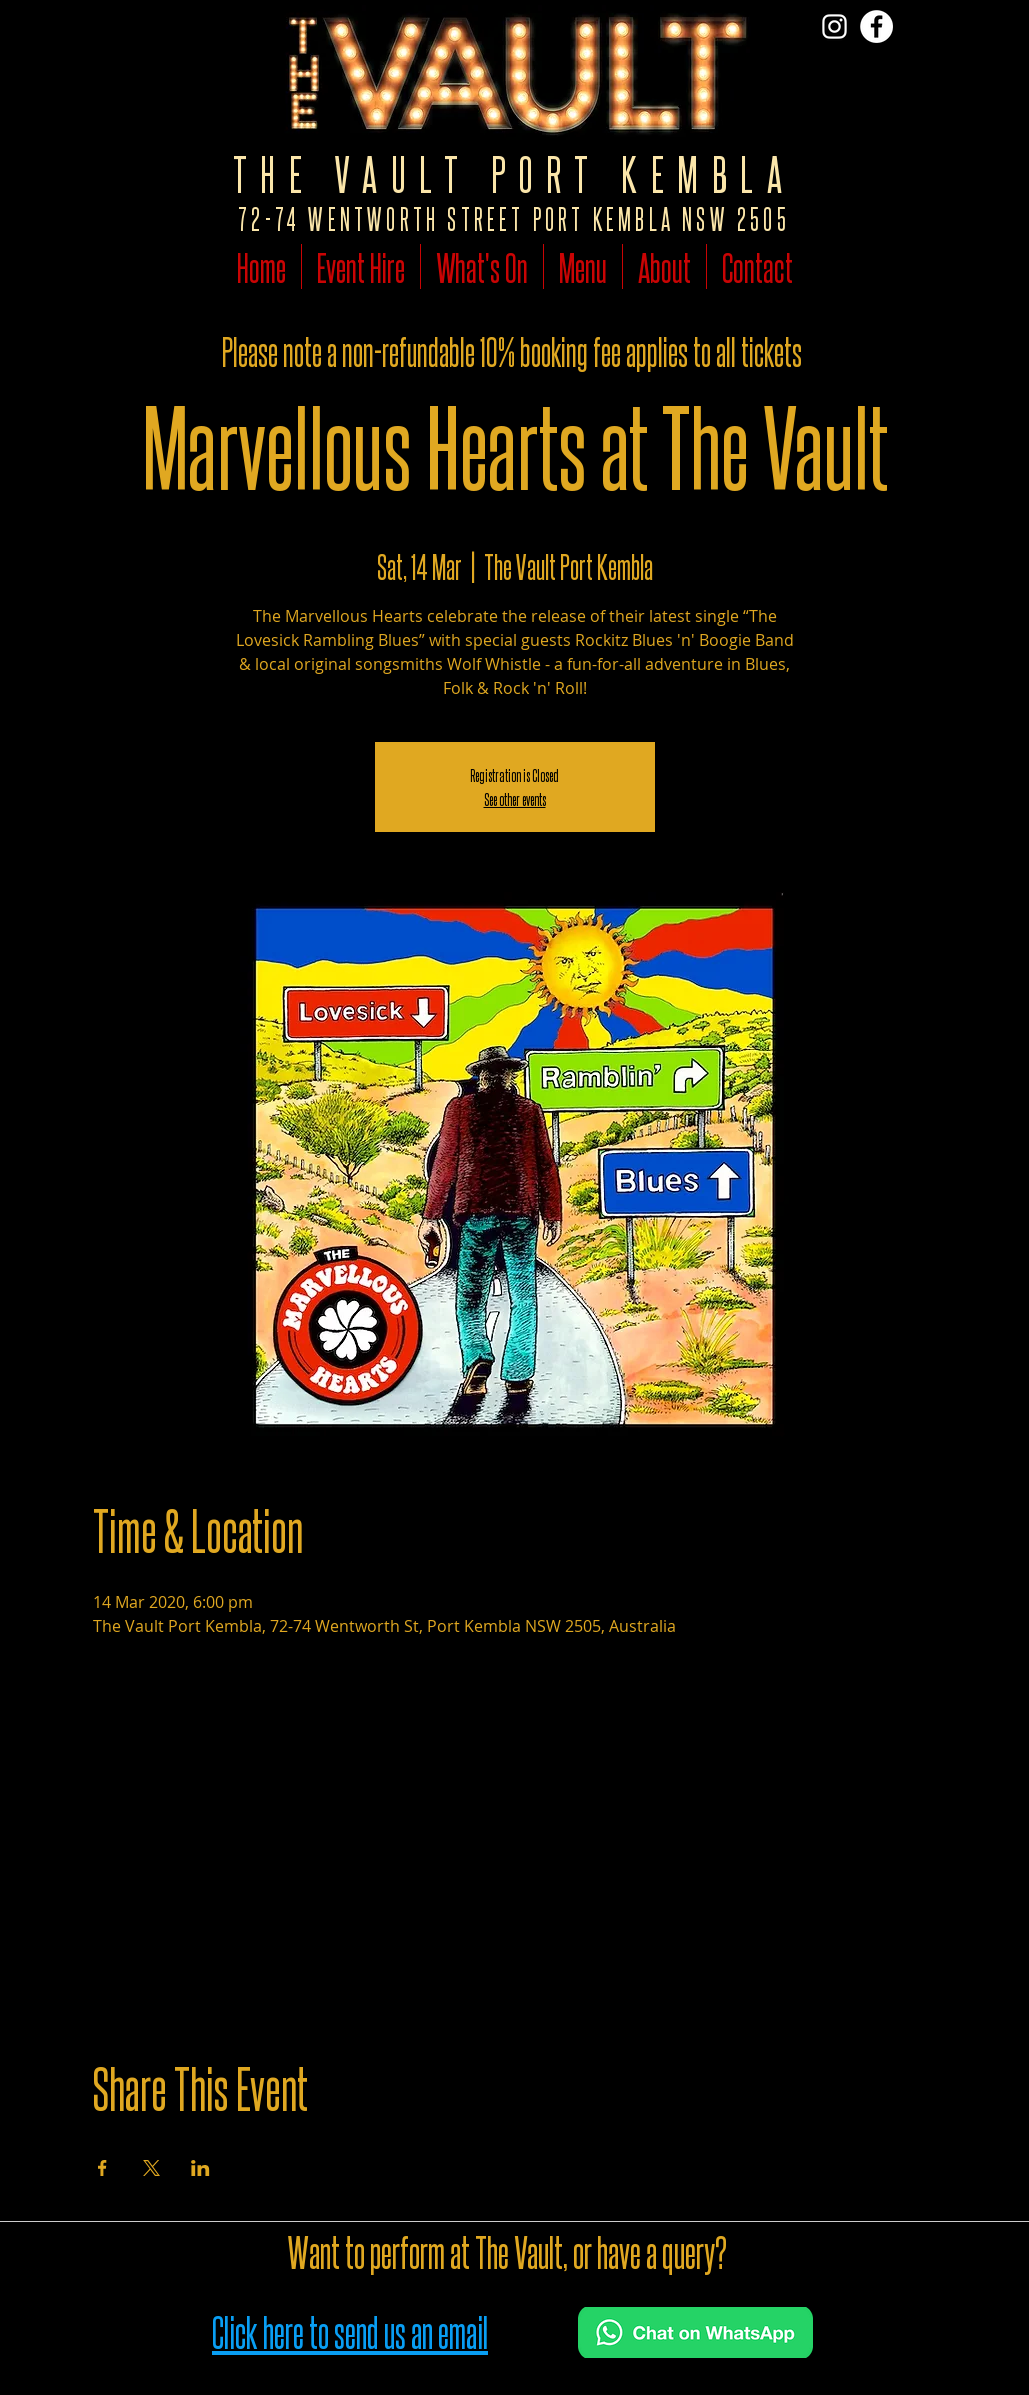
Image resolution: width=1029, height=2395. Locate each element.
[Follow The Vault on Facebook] (876, 26)
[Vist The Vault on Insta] (834, 26)
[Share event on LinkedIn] (200, 2168)
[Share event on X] (151, 2168)
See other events (515, 798)
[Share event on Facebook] (102, 2168)
